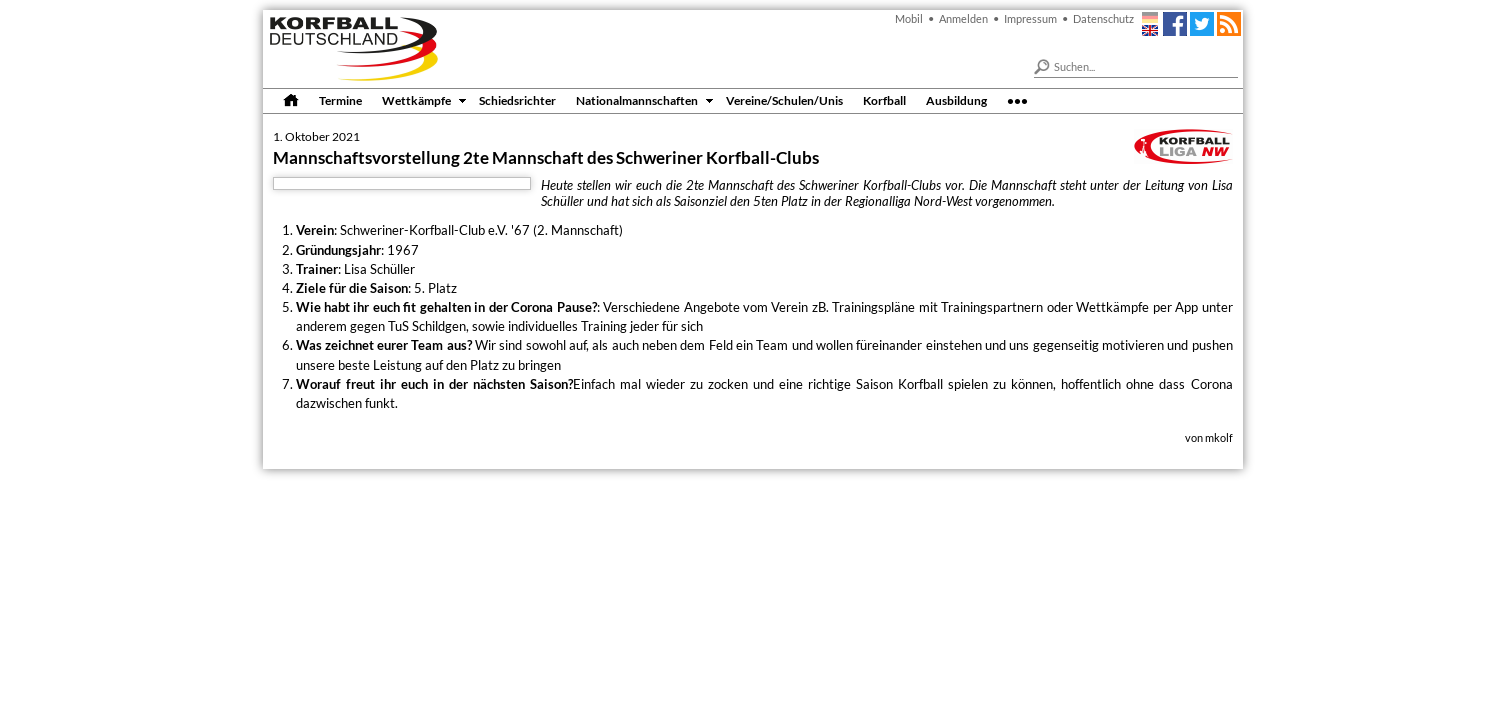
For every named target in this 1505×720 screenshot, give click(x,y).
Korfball (884, 100)
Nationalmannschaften (637, 100)
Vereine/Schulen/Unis (784, 100)
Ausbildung (956, 100)
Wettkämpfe (416, 100)
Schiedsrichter (517, 100)
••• (1017, 100)
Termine (340, 100)
